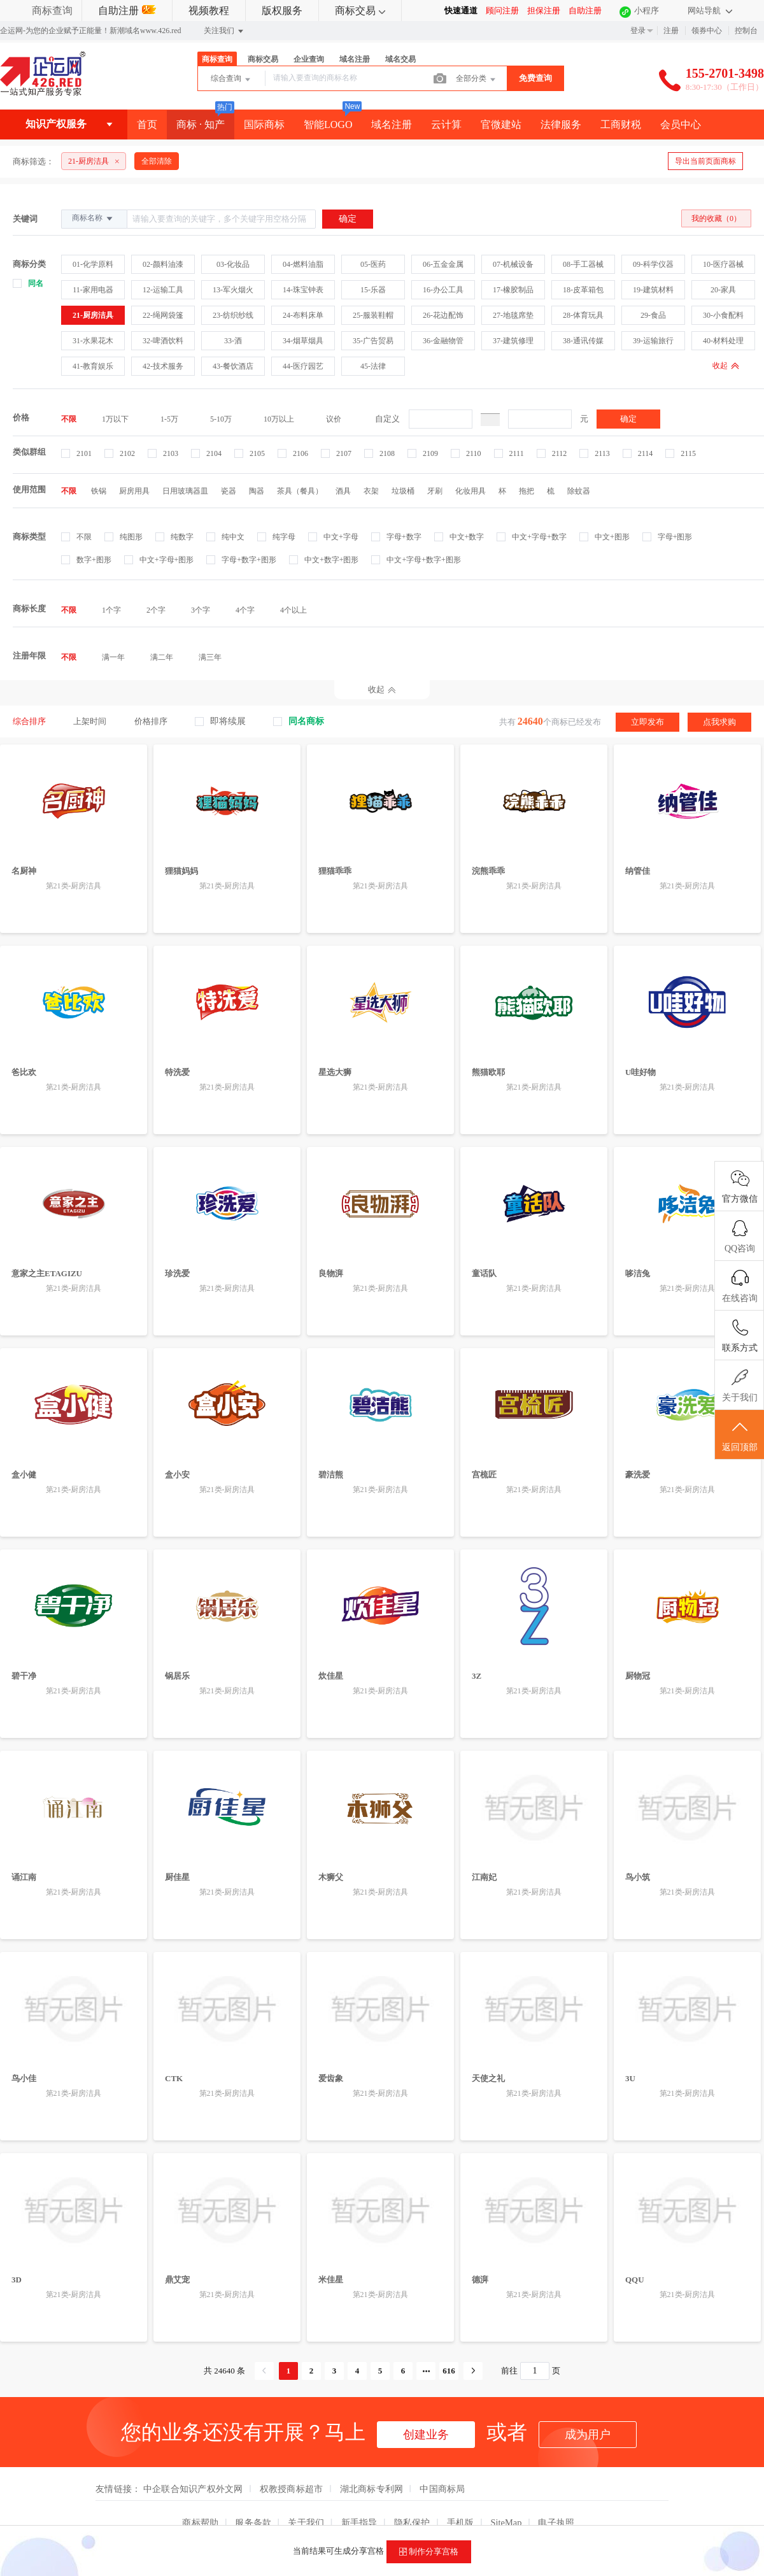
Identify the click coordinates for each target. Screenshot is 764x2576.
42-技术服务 (163, 366)
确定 (628, 418)
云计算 (446, 124)
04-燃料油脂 (303, 264)
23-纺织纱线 (233, 315)
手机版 (460, 2522)
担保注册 (543, 10)
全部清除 (156, 161)
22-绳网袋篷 (163, 315)
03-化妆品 (233, 264)
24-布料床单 (303, 315)
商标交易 (360, 10)
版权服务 (282, 10)
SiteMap (506, 2522)
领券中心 (706, 30)
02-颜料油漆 (163, 264)
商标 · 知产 (200, 124)
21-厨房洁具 (93, 315)
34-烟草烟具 (303, 340)
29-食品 (653, 315)
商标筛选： (33, 161)
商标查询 (52, 10)
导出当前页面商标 (705, 161)
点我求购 (719, 722)
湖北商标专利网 (372, 2489)
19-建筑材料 (653, 289)
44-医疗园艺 (303, 366)
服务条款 (253, 2522)
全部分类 (476, 79)
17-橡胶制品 (513, 289)
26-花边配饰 (443, 315)
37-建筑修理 (513, 340)
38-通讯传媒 (583, 340)
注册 (671, 30)
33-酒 (233, 340)
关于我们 (306, 2522)
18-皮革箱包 (583, 289)
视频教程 (208, 10)
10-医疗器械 (723, 264)
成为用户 (588, 2434)
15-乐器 (373, 289)
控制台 (746, 30)
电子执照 (556, 2522)
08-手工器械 (583, 264)
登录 (638, 30)
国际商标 (264, 124)
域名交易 (400, 59)
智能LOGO (328, 124)
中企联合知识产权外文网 (193, 2489)
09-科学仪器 (653, 264)
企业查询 (309, 59)
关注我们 (224, 31)
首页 (147, 124)
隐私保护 (412, 2522)
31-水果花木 (93, 340)
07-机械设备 (513, 264)
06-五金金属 (443, 264)
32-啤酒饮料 (163, 340)
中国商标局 (442, 2489)
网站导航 (710, 10)
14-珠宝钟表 (303, 289)
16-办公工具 (443, 289)
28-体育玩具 (583, 315)
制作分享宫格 (428, 2551)
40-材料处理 (723, 340)
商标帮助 (200, 2522)
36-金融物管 (443, 340)
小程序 (646, 10)
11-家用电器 (93, 289)
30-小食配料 (723, 315)
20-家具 (723, 289)
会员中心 (680, 124)
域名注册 (354, 59)
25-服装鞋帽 (373, 315)
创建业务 (426, 2434)
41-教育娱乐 (93, 366)
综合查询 (231, 79)
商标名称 (93, 218)
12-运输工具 (163, 289)
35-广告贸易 (373, 340)
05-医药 (373, 264)
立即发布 (647, 722)
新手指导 (359, 2522)
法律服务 (561, 124)
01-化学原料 (93, 264)
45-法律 (373, 366)
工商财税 (620, 124)
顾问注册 (502, 10)
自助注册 (127, 10)
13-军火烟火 (233, 289)
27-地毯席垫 (513, 315)
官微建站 (501, 124)
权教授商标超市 (291, 2489)
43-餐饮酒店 (233, 366)
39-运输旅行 (653, 340)
